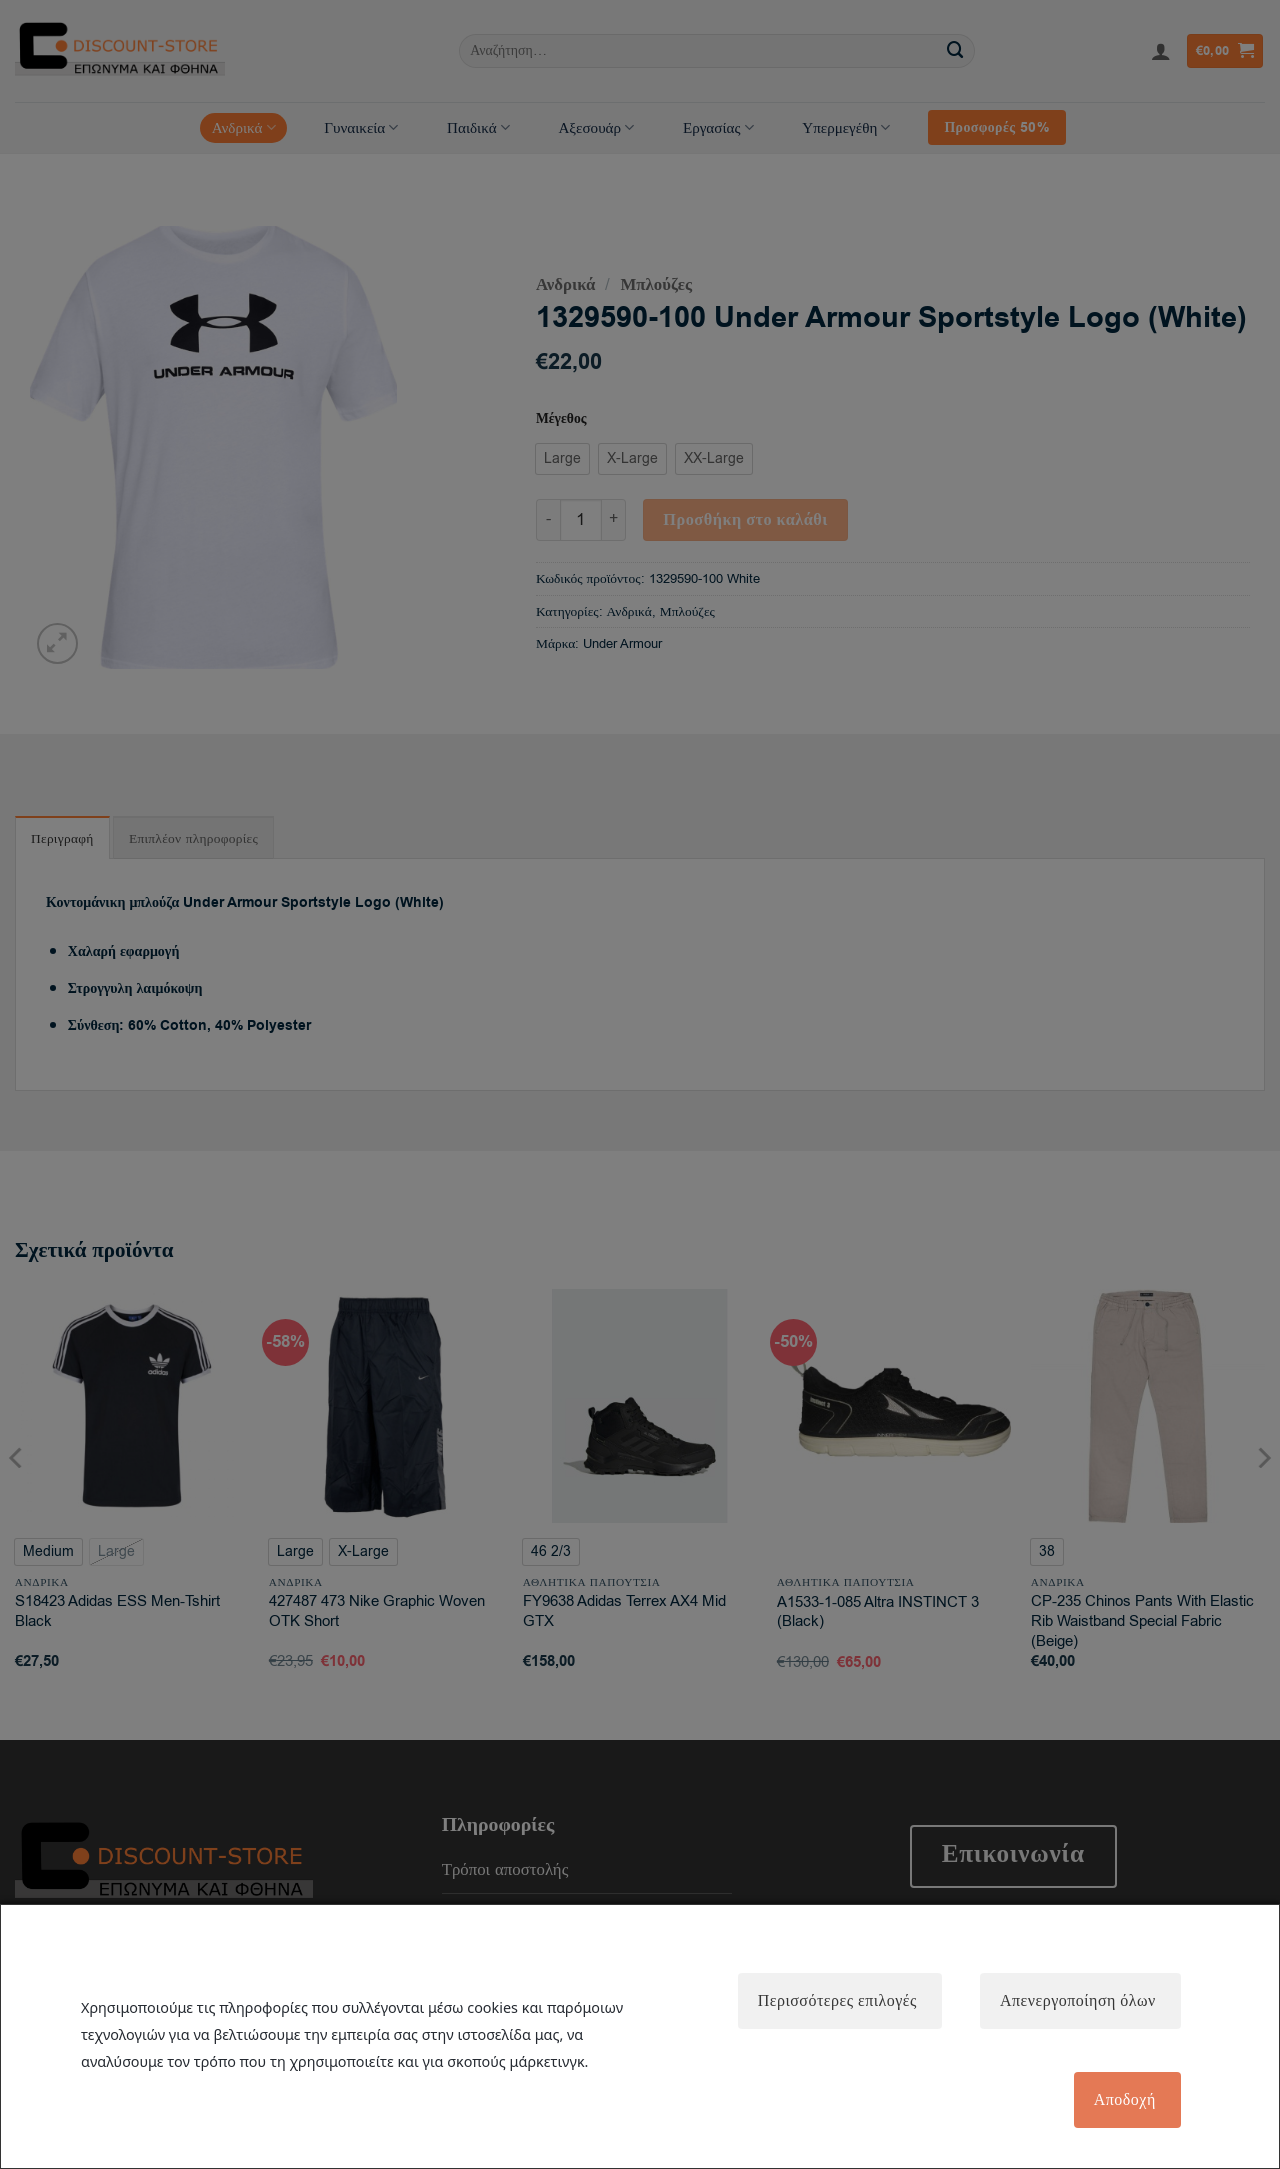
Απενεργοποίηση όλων (1076, 1999)
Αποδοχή (1123, 2100)
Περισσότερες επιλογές (833, 1999)
